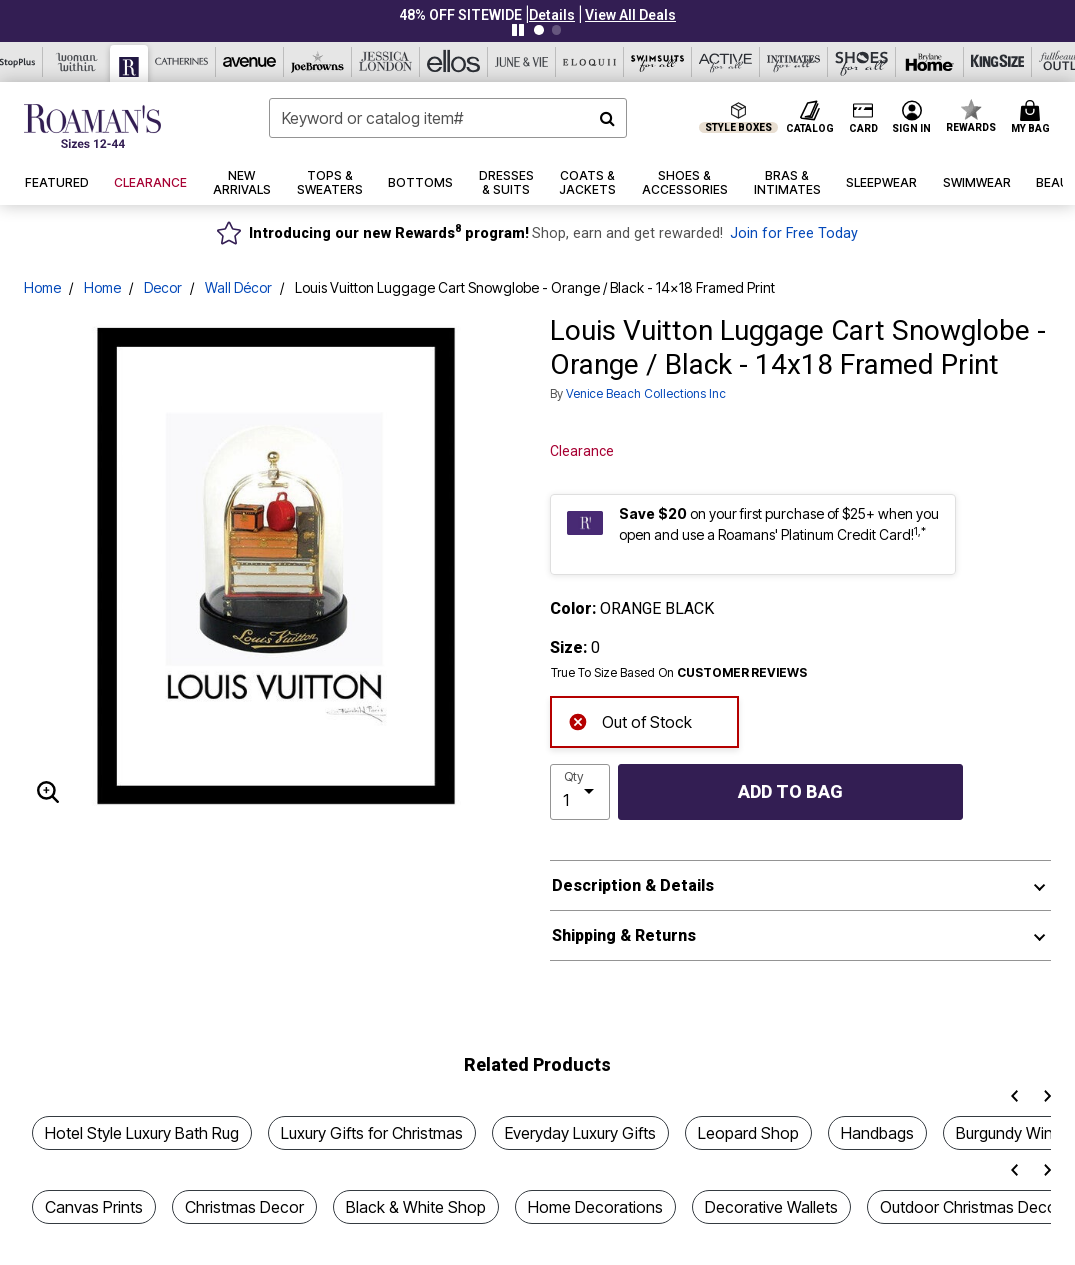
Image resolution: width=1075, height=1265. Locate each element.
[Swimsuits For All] (658, 62)
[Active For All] (726, 62)
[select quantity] (580, 792)
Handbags (877, 1133)
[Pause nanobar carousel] (518, 30)
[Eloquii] (590, 62)
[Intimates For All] (794, 62)
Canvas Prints (94, 1207)
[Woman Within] (77, 62)
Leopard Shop (748, 1133)
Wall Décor (238, 287)
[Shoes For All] (862, 62)
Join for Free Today (794, 233)
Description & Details (633, 885)
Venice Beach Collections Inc (646, 393)
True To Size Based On (679, 673)
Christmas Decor (244, 1207)
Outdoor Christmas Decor (971, 1207)
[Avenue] (250, 62)
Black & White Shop (416, 1207)
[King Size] (998, 62)
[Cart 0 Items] (1033, 118)
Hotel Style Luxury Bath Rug (142, 1133)
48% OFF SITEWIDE (460, 15)
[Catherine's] (182, 62)
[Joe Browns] (318, 62)
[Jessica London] (386, 62)
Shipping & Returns (624, 935)
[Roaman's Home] (92, 126)
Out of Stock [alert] (630, 719)
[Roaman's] (129, 63)
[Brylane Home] (930, 62)
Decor (163, 287)
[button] (552, 15)
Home (42, 287)
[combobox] (448, 118)
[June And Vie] (522, 62)
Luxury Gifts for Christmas (372, 1133)
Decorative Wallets (771, 1207)
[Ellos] (454, 62)
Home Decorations (595, 1207)
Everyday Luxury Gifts (580, 1133)
